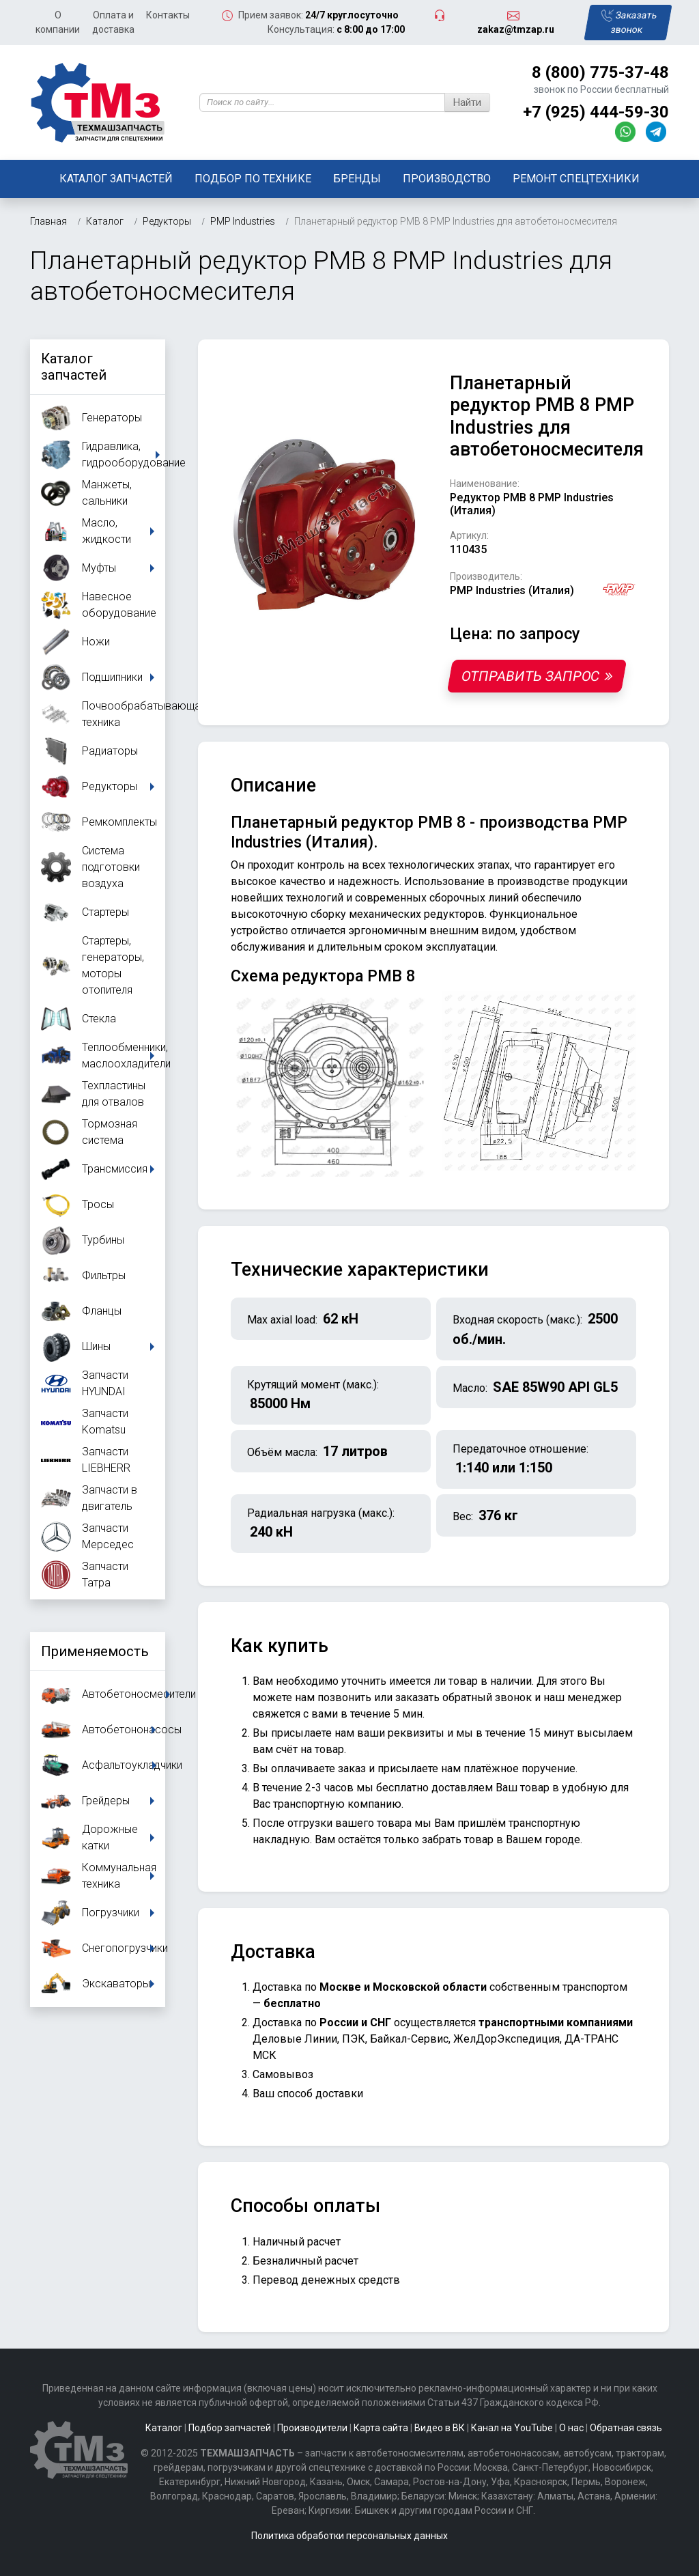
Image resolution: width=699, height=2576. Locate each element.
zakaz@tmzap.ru (515, 29)
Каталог (163, 2427)
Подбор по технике (253, 178)
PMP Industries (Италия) (512, 590)
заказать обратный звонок (463, 1697)
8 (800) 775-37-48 (600, 72)
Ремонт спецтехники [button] (576, 178)
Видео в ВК (439, 2427)
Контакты (168, 15)
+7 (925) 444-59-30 (596, 112)
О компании (57, 22)
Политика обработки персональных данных (349, 2535)
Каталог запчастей (116, 178)
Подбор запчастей (229, 2427)
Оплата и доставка (113, 22)
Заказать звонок (629, 22)
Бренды (357, 178)
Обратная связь (626, 2427)
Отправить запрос (537, 676)
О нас (571, 2427)
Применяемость (95, 1651)
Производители (312, 2427)
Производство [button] (447, 178)
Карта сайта (381, 2427)
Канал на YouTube (512, 2427)
